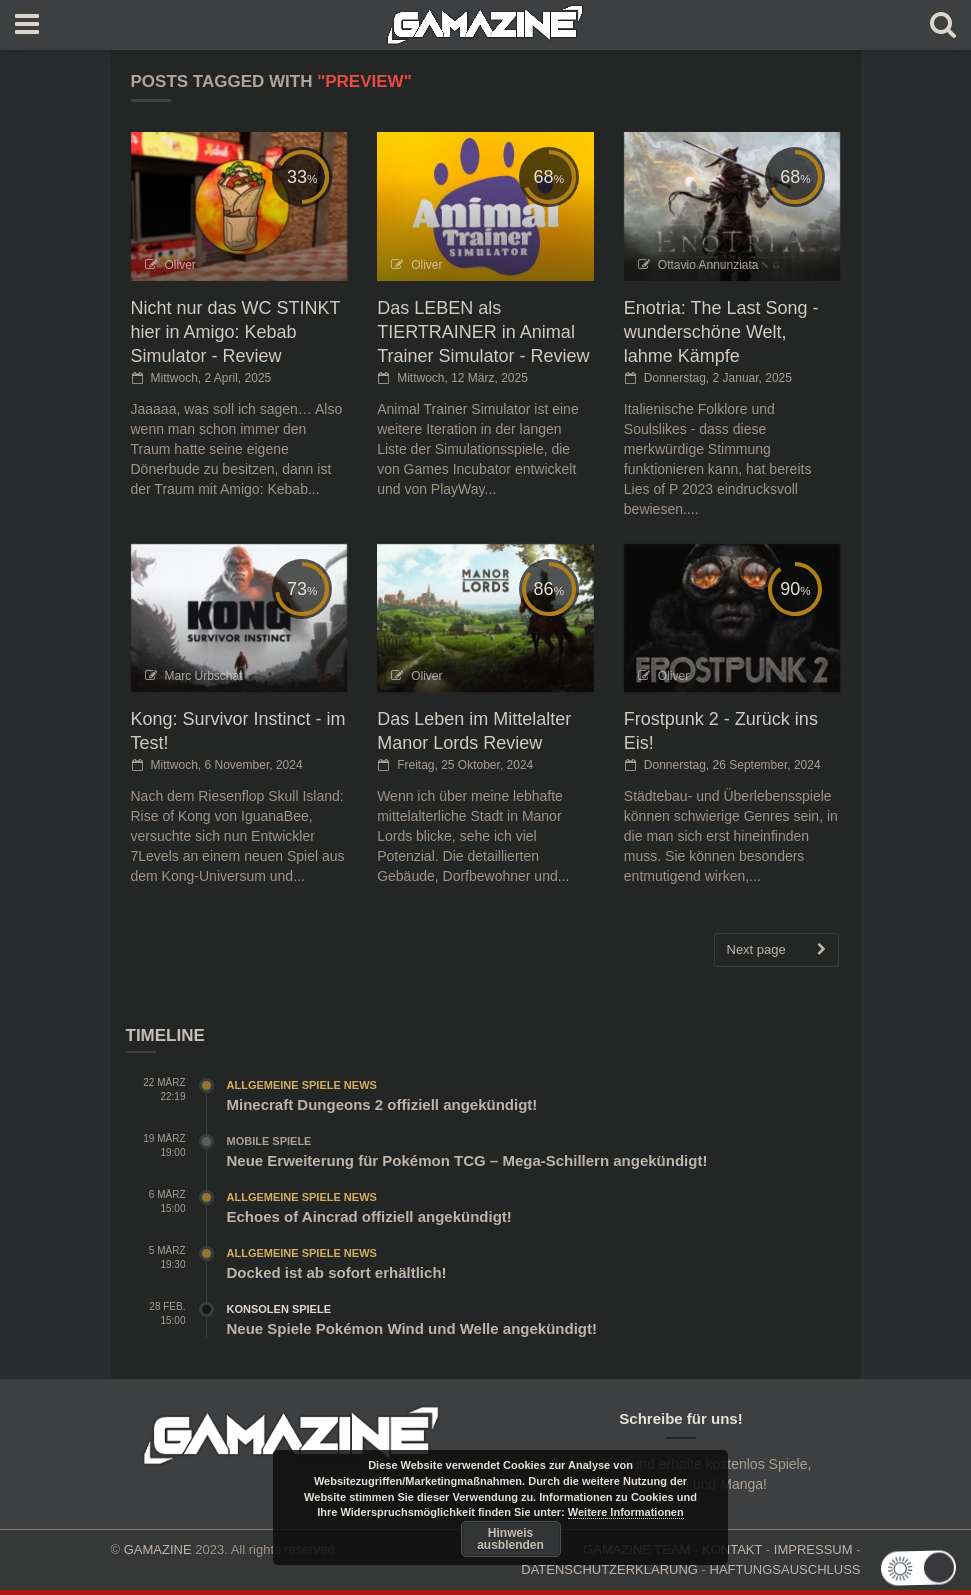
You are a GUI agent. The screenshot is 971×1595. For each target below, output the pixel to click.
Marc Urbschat (204, 676)
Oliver (180, 265)
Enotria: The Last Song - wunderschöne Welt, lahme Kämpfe (721, 332)
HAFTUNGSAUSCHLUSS (785, 1569)
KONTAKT (732, 1549)
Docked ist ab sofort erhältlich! (337, 1272)
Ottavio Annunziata (708, 265)
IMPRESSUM (813, 1549)
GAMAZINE (158, 1549)
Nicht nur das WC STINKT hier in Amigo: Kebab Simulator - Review (236, 332)
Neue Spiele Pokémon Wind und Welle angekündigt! (412, 1328)
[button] (920, 1568)
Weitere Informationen (626, 1512)
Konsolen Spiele (279, 1309)
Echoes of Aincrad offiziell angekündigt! (369, 1216)
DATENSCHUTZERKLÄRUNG (609, 1569)
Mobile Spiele (269, 1141)
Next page (776, 950)
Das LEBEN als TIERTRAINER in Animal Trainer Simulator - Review (483, 332)
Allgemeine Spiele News (302, 1085)
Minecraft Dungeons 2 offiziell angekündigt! (382, 1104)
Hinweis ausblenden (510, 1539)
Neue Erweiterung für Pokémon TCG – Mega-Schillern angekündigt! (467, 1160)
